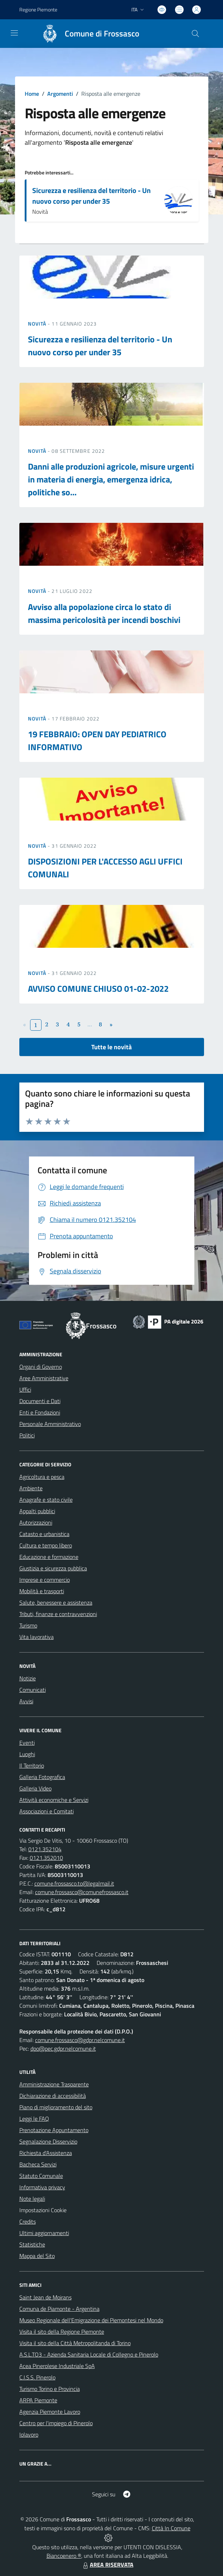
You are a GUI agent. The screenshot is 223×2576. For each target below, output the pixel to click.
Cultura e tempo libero (45, 1545)
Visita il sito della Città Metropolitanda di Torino (75, 2343)
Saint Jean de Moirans (45, 2297)
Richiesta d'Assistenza (45, 2153)
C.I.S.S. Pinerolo (37, 2377)
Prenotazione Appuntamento (53, 2130)
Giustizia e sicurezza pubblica (53, 1568)
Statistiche (32, 2244)
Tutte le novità (111, 1047)
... (89, 1024)
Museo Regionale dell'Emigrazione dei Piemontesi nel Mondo (91, 2320)
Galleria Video (35, 1788)
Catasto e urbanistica (44, 1534)
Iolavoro (28, 2434)
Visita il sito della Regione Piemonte (61, 2331)
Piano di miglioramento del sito (55, 2107)
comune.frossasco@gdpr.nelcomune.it (80, 2040)
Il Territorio (31, 1765)
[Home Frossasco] (87, 34)
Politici (27, 1435)
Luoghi (27, 1754)
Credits (27, 2221)
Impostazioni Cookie (43, 2210)
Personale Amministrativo (50, 1424)
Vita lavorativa (36, 1637)
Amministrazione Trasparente (54, 2084)
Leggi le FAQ (34, 2118)
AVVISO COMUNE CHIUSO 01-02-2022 (98, 988)
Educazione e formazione (48, 1556)
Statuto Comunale (41, 2175)
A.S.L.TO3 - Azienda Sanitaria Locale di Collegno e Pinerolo (88, 2354)
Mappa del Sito (37, 2255)
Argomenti (60, 93)
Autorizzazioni (35, 1522)
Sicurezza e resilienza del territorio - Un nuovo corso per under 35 (91, 196)
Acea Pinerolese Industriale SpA (57, 2366)
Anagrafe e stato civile (46, 1499)
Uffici (25, 1389)
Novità (38, 323)
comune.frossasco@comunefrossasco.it (82, 1892)
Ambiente (31, 1488)
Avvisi (26, 1701)
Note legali (32, 2198)
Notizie (27, 1678)
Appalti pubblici (37, 1511)
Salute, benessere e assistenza (55, 1602)
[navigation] (14, 33)
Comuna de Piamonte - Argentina (59, 2308)
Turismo (28, 1625)
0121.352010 (46, 1857)
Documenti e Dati (39, 1401)
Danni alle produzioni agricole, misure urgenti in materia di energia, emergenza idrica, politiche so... (111, 479)
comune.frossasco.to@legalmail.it (74, 1883)
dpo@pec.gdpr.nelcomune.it (63, 2048)
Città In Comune (171, 2528)
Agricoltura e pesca (41, 1476)
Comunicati (32, 1689)
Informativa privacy (42, 2187)
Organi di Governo (40, 1366)
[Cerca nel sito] (195, 33)
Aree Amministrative (43, 1378)
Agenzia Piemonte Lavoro (49, 2411)
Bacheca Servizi (38, 2164)
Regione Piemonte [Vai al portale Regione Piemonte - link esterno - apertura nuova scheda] (38, 9)
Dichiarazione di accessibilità (52, 2095)
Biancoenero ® (64, 2555)
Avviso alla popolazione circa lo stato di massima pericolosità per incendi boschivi (104, 613)
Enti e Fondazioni (39, 1412)
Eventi (27, 1742)
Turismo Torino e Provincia (49, 2388)
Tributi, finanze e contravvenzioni (58, 1614)
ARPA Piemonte (38, 2400)
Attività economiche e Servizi (53, 1799)
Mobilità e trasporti (41, 1591)
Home (32, 93)
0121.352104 (45, 1849)
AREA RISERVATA (107, 2564)
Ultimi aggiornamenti (44, 2233)
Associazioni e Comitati (46, 1811)
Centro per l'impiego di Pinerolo (56, 2423)
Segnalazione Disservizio (48, 2141)
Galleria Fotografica (42, 1777)
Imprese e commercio (44, 1579)
